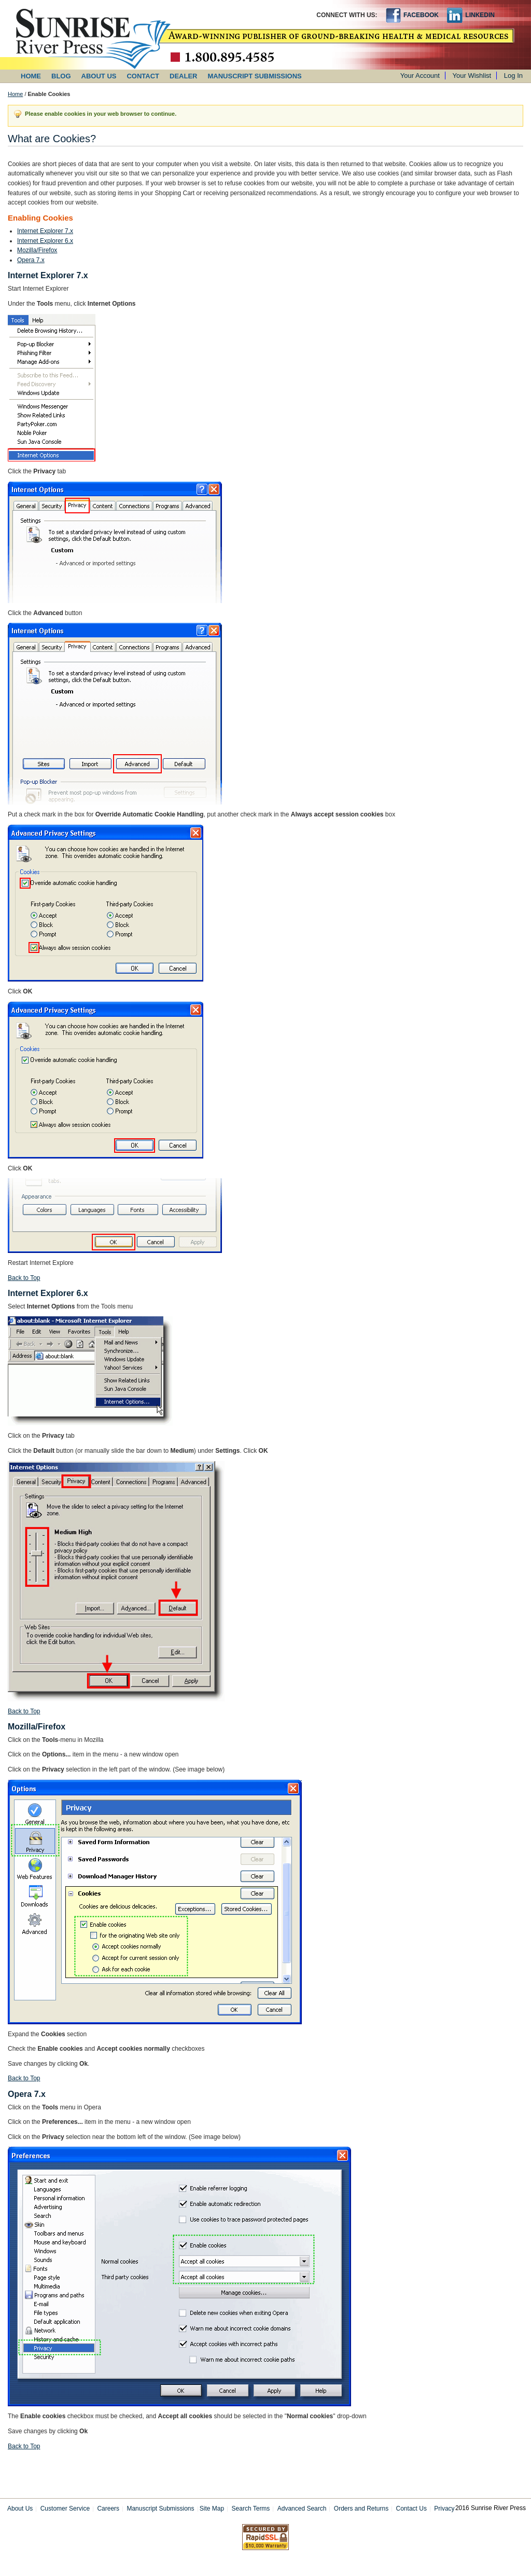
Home (15, 94)
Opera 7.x (31, 260)
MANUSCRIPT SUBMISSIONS (255, 76)
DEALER (183, 76)
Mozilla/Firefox (37, 250)
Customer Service (65, 2508)
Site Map (212, 2508)
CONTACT (143, 76)
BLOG (61, 76)
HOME (31, 76)
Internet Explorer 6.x (45, 240)
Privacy (444, 2508)
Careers (108, 2508)
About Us (20, 2508)
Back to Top (24, 1278)
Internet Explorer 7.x (45, 231)
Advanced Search (302, 2508)
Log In (513, 75)
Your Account (420, 75)
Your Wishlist (472, 75)
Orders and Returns (361, 2508)
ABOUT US (99, 76)
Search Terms (251, 2508)
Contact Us (411, 2508)
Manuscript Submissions (160, 2508)
